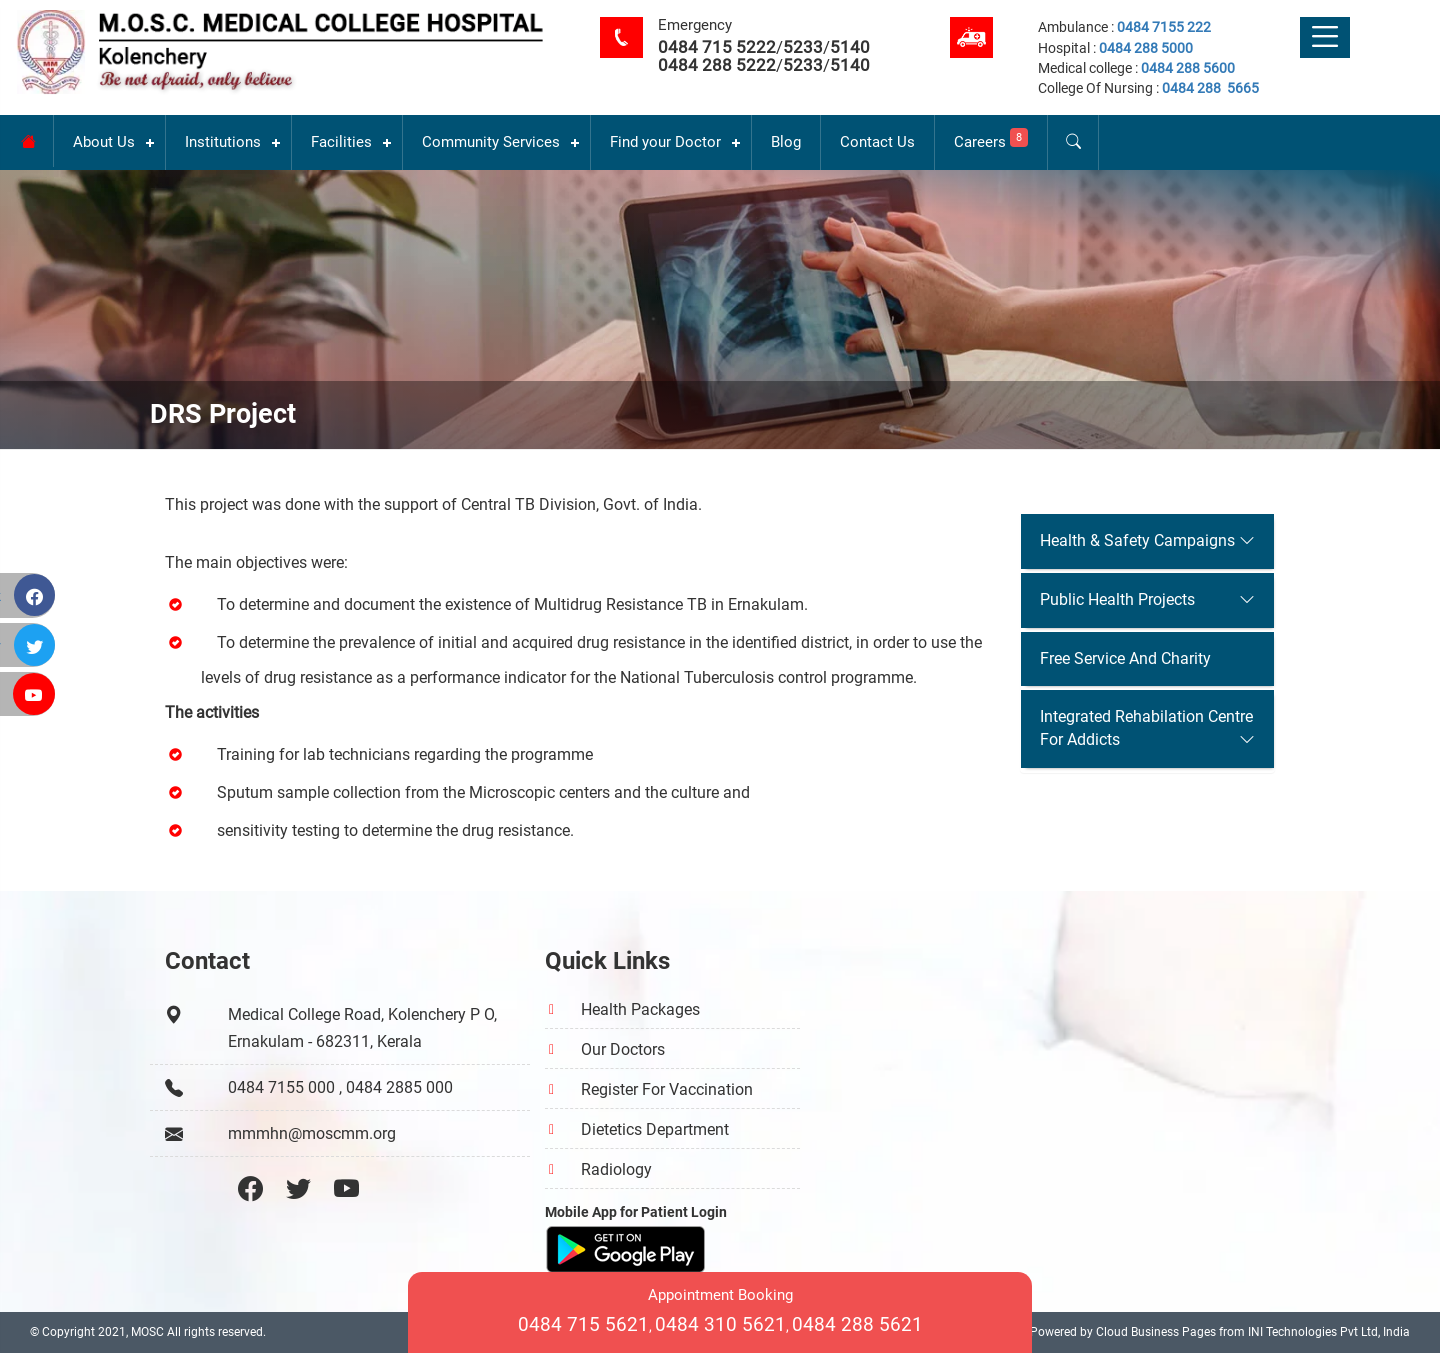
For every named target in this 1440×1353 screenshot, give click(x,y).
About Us (104, 142)
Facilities (341, 142)
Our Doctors (623, 1049)
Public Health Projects (1117, 599)
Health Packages (640, 1009)
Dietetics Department (655, 1129)
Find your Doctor (665, 142)
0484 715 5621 (583, 1324)
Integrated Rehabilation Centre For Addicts (1146, 728)
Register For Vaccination (667, 1089)
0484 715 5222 (717, 47)
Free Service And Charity (1125, 658)
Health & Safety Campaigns (1137, 540)
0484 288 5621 (857, 1324)
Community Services (491, 142)
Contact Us (877, 142)
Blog (786, 142)
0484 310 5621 (720, 1324)
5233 (803, 47)
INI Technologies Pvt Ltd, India (1329, 1332)
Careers (991, 139)
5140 (850, 47)
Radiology (616, 1169)
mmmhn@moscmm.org (312, 1133)
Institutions (223, 142)
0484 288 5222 (717, 65)
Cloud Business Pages (1156, 1332)
